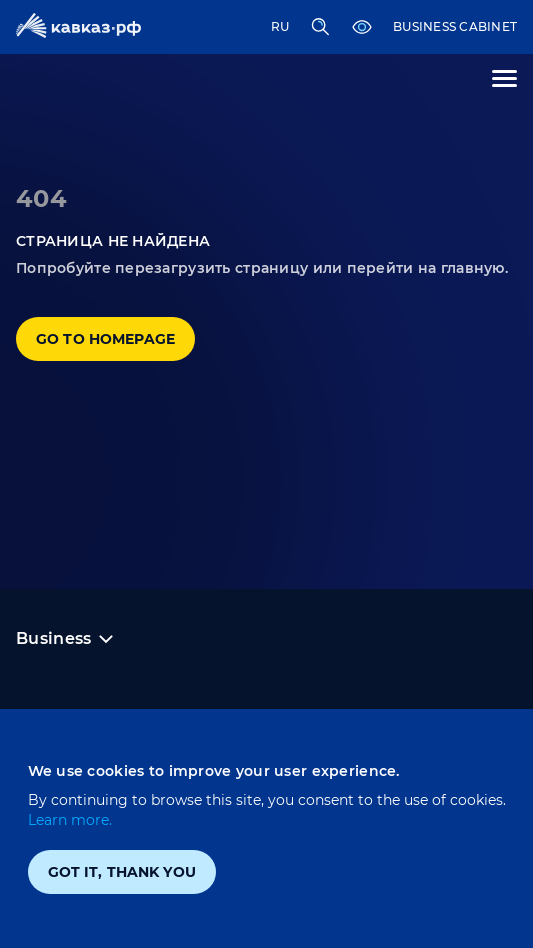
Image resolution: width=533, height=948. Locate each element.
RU (280, 26)
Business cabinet (455, 26)
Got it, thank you (122, 872)
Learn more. (70, 820)
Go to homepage (105, 339)
